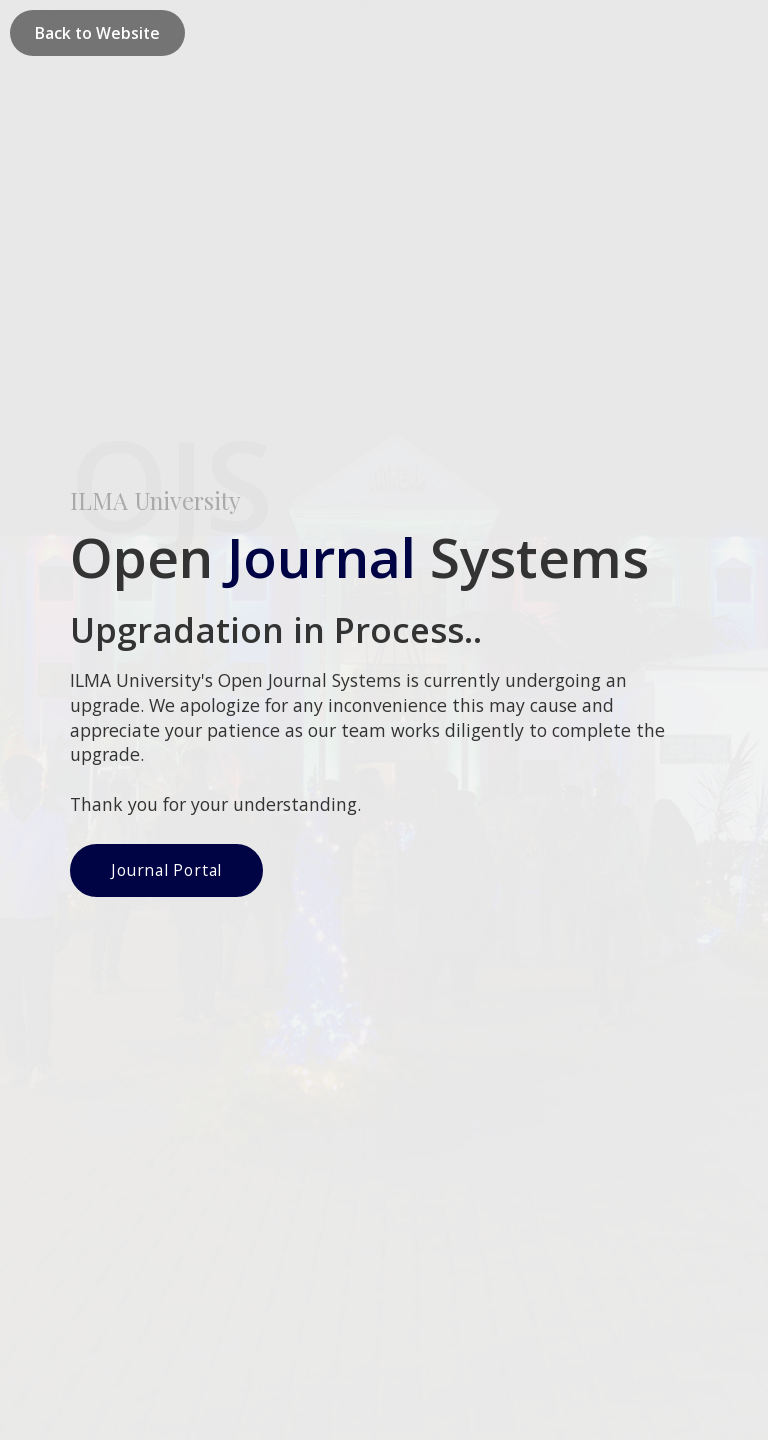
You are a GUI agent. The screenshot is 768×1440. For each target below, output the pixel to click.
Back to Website (97, 33)
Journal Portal (166, 510)
